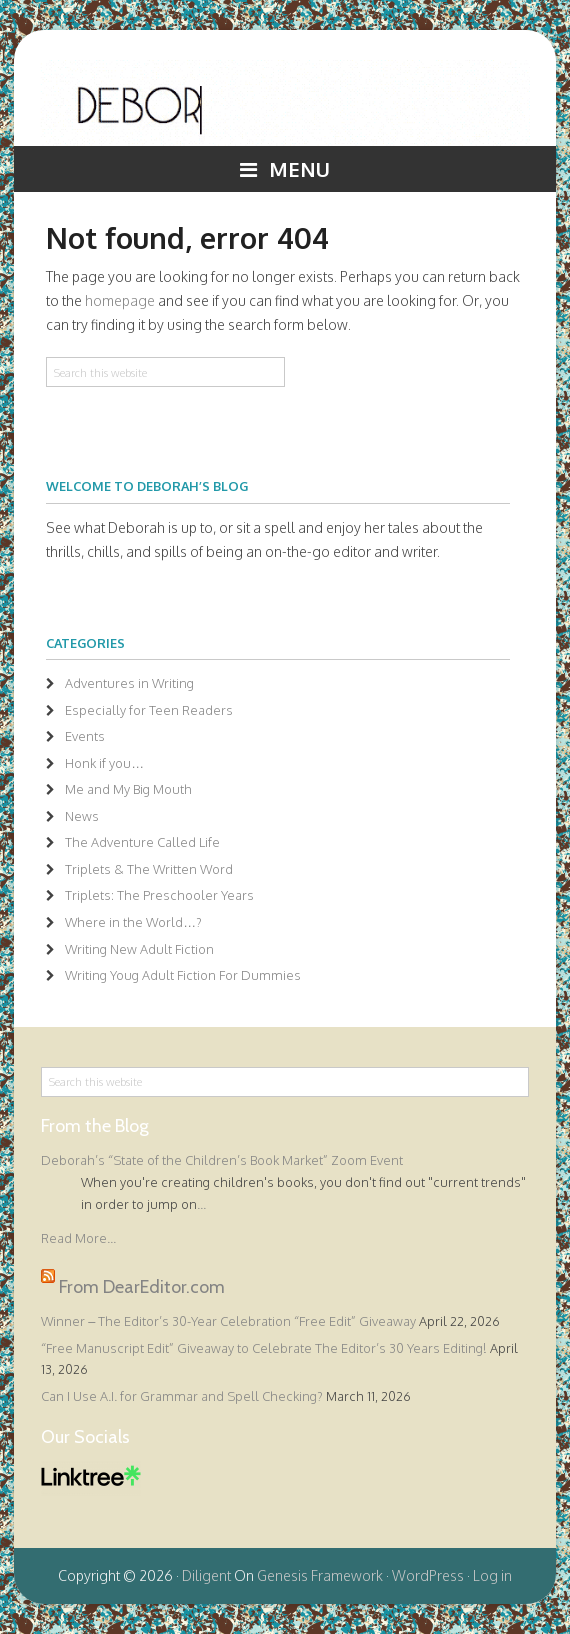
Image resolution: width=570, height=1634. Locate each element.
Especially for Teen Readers (149, 710)
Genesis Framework (320, 1575)
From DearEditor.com (142, 1287)
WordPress (428, 1575)
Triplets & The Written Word (149, 869)
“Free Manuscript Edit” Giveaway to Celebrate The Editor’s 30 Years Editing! (264, 1348)
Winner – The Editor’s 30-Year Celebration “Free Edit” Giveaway (228, 1321)
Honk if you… (104, 763)
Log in (492, 1575)
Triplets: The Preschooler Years (159, 895)
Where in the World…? (133, 922)
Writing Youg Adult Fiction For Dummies (183, 975)
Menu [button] (299, 169)
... (201, 1204)
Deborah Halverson (285, 103)
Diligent (206, 1575)
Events (85, 736)
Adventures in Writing (129, 683)
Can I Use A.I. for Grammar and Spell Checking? (182, 1396)
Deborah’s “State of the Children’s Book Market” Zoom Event (222, 1160)
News (82, 816)
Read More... (78, 1238)
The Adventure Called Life (142, 842)
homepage (120, 300)
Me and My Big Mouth (128, 789)
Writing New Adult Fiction (139, 949)
